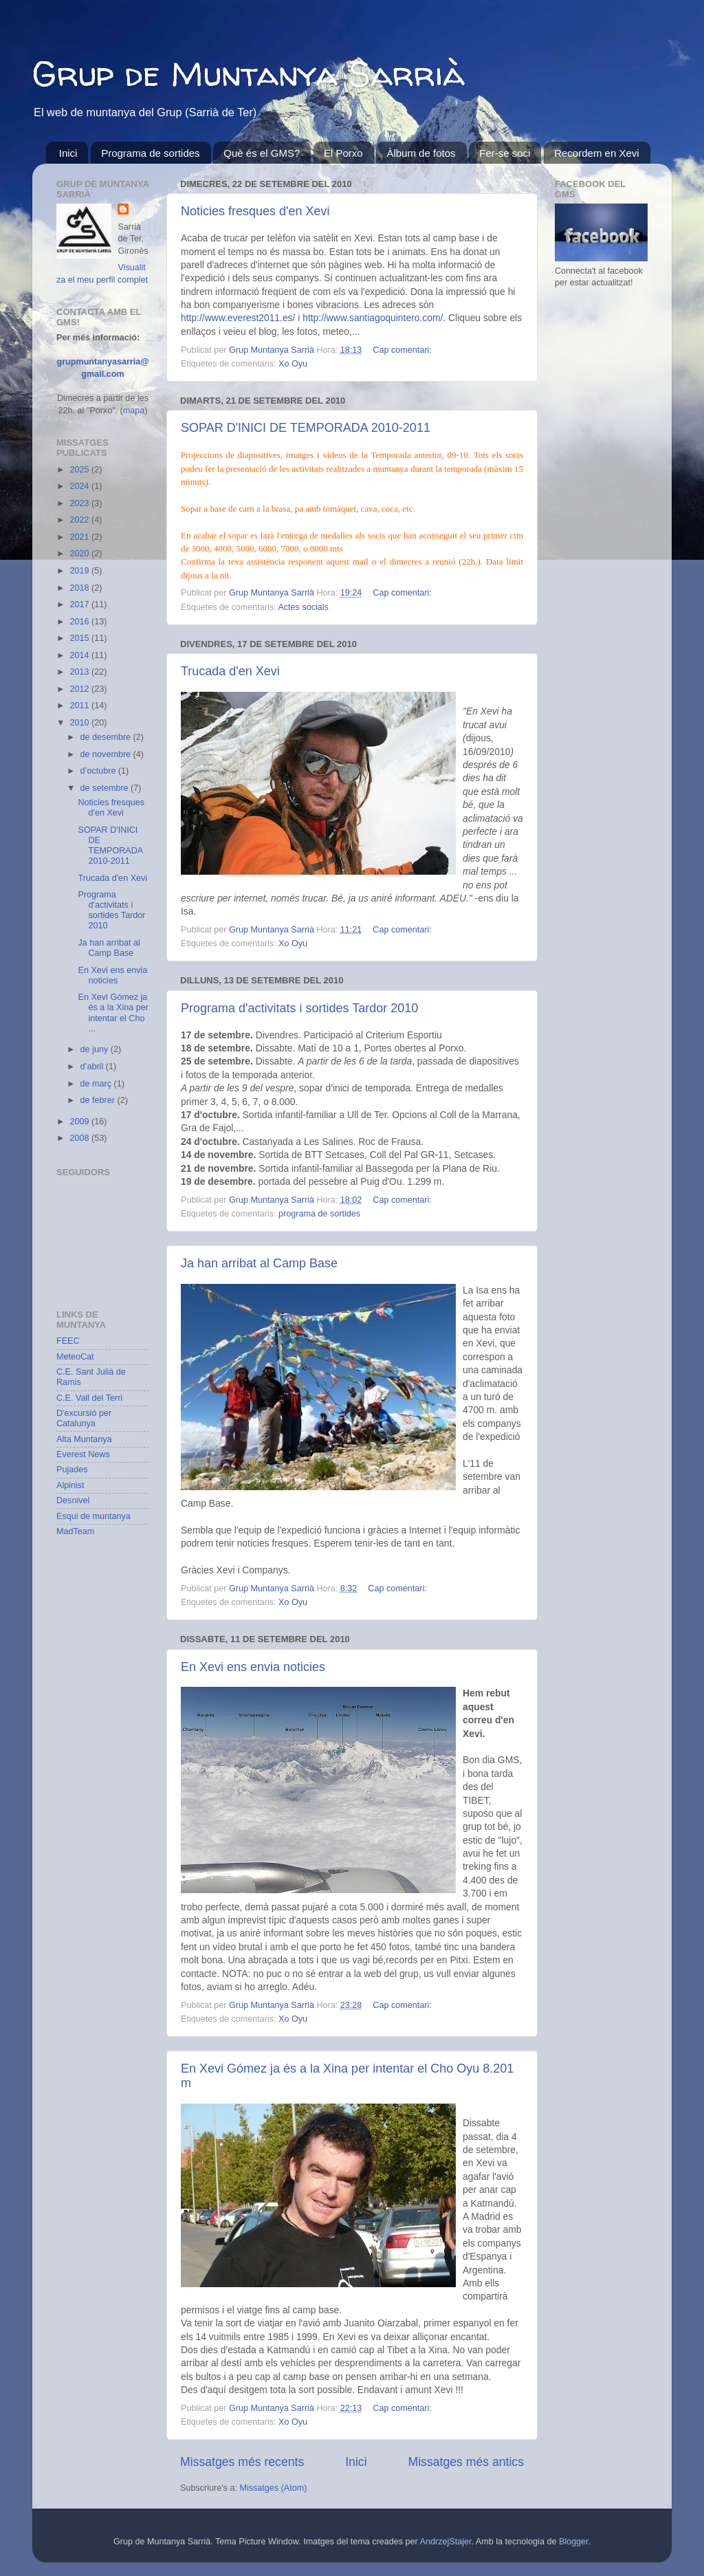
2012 (80, 689)
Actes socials (303, 607)
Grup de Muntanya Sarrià (248, 73)
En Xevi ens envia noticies (253, 1667)
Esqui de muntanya (93, 1516)
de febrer (99, 1100)
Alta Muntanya (84, 1439)
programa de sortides (319, 1214)
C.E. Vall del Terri (89, 1398)
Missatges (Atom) (273, 2488)
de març (97, 1084)
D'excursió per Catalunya (83, 1418)
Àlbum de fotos (420, 153)
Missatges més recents (242, 2462)
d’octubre (99, 771)
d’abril (93, 1066)
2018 (80, 588)
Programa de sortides (150, 153)
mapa (134, 410)
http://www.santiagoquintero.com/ (372, 317)
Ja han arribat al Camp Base (259, 1263)
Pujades (72, 1469)
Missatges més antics (466, 2462)
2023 (80, 503)
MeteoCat (75, 1357)
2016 (80, 621)
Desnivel (72, 1500)
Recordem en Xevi (596, 153)
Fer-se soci (504, 153)
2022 (80, 520)
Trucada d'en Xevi (230, 671)
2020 (80, 553)
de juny (95, 1049)
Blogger (573, 2541)
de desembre (106, 737)
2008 (80, 1138)
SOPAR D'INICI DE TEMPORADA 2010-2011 (305, 428)
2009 (80, 1121)
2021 (80, 537)
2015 (80, 638)
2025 (80, 469)
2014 (80, 655)
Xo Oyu (292, 364)
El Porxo (343, 153)
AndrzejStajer (446, 2541)
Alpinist (70, 1485)
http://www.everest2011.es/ (238, 317)
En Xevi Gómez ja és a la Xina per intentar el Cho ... (113, 1012)
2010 (80, 723)
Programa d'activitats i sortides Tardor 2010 (299, 1008)
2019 (80, 571)
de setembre (105, 788)
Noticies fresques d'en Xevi (255, 211)
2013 (80, 672)
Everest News (83, 1454)
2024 (80, 486)
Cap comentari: (402, 350)
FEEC (68, 1341)
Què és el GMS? (261, 153)
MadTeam (75, 1531)
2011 (80, 705)
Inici (68, 153)
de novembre (106, 754)
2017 (80, 604)
